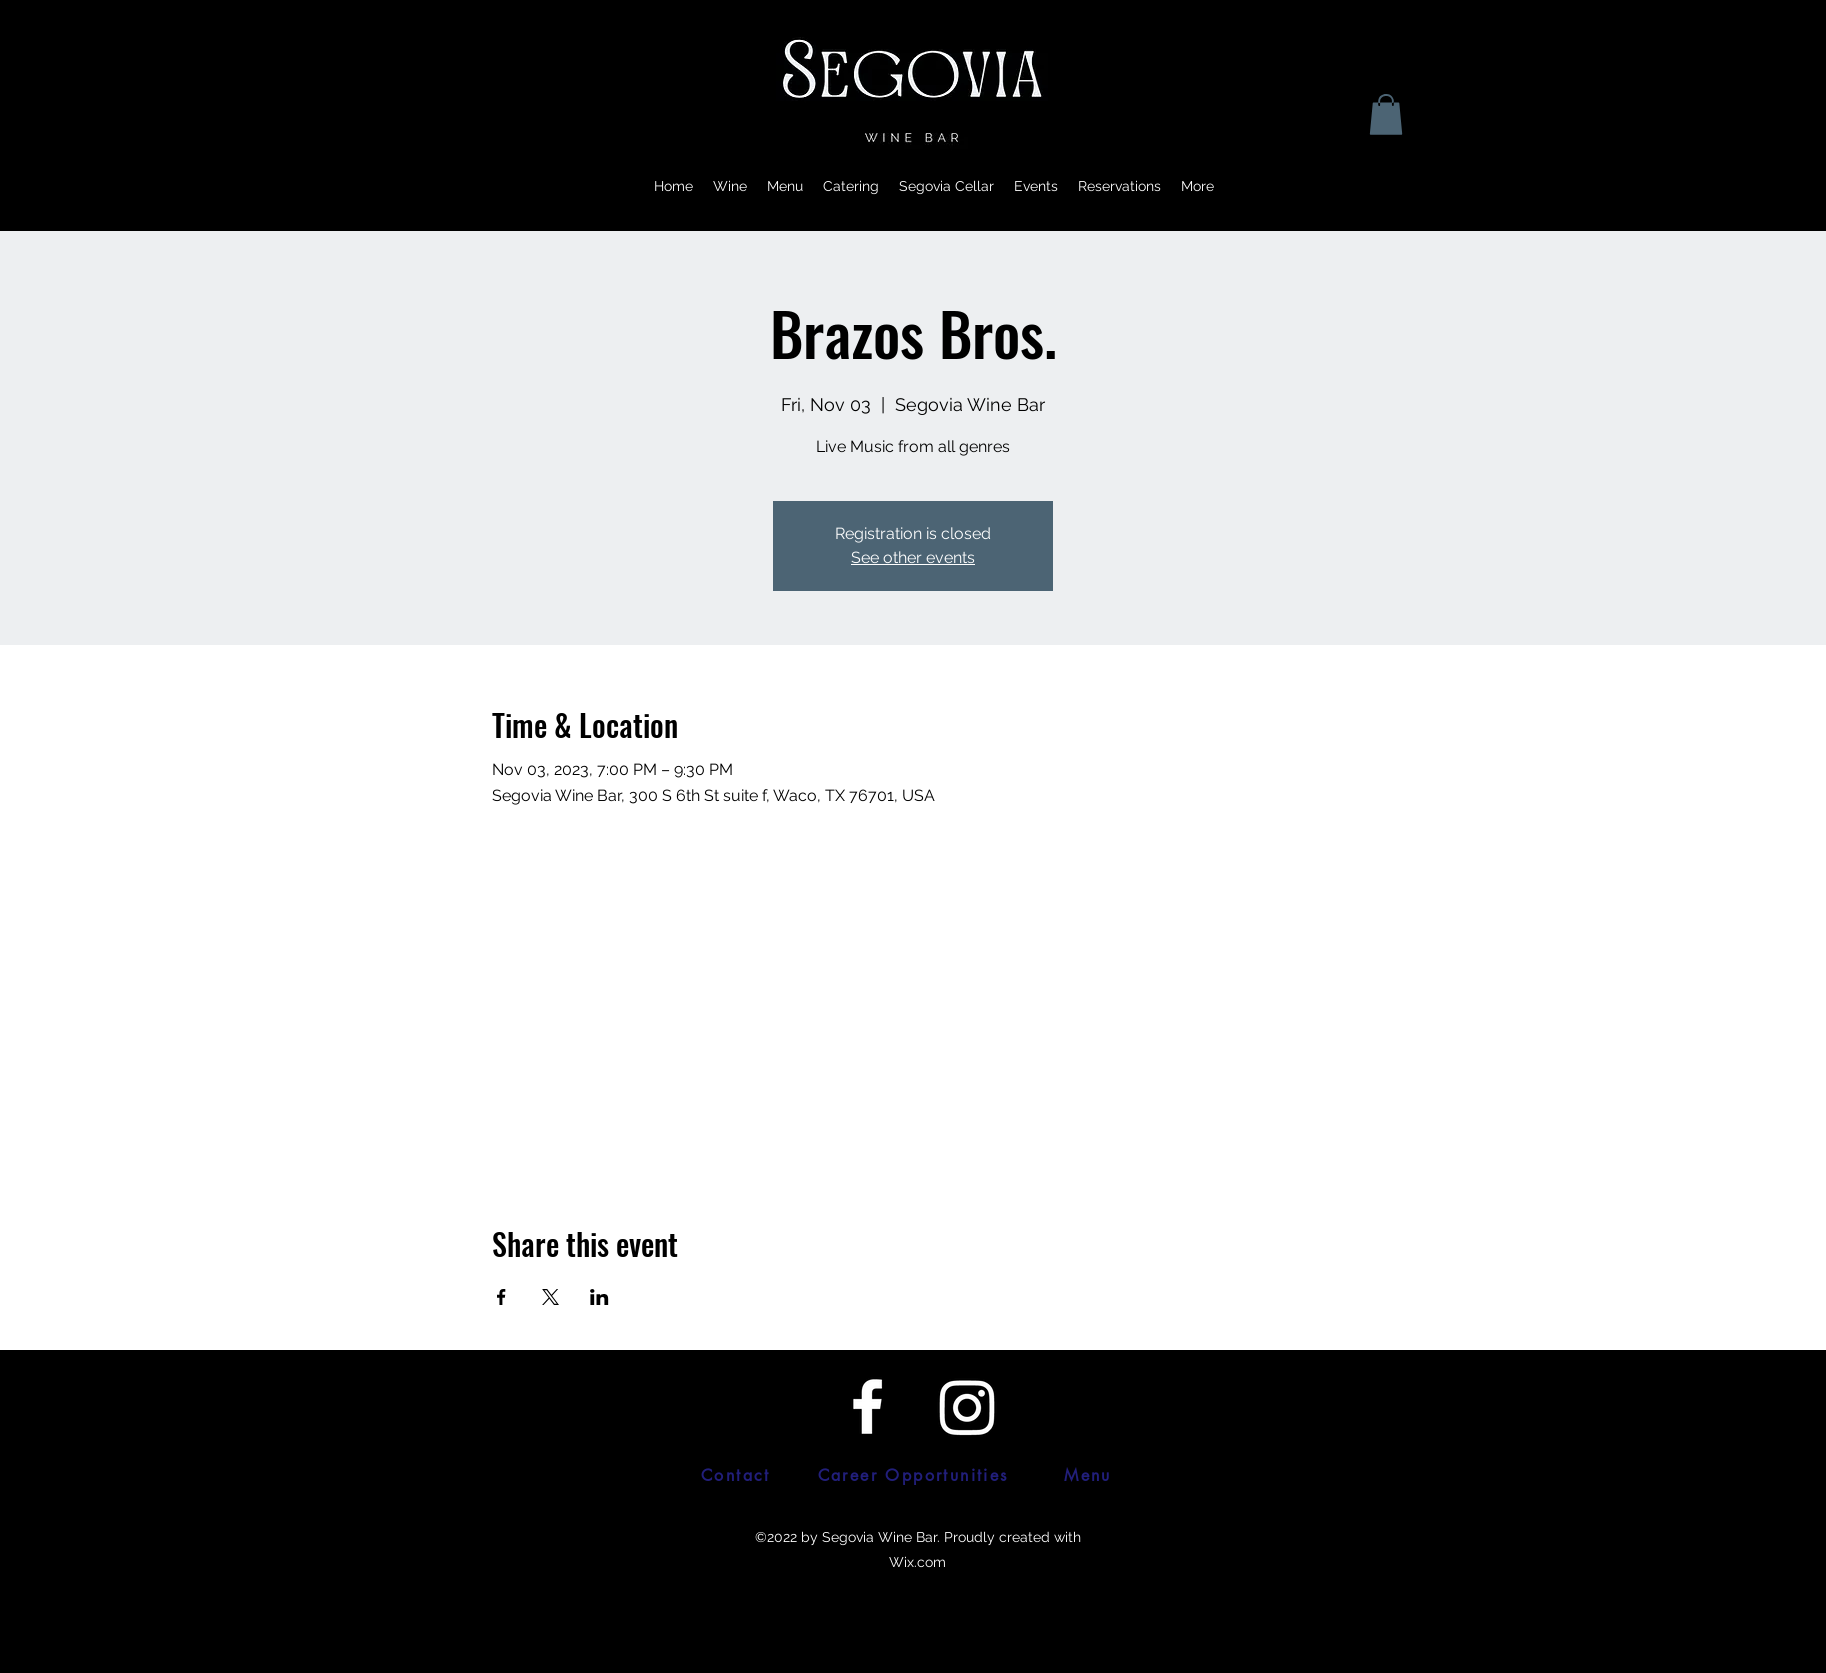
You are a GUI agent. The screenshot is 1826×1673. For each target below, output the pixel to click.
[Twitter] (967, 1406)
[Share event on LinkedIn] (599, 1297)
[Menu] (1088, 1476)
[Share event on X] (550, 1297)
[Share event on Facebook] (501, 1297)
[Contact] (736, 1476)
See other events (913, 557)
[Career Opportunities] (913, 1476)
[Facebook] (867, 1406)
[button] (1386, 114)
